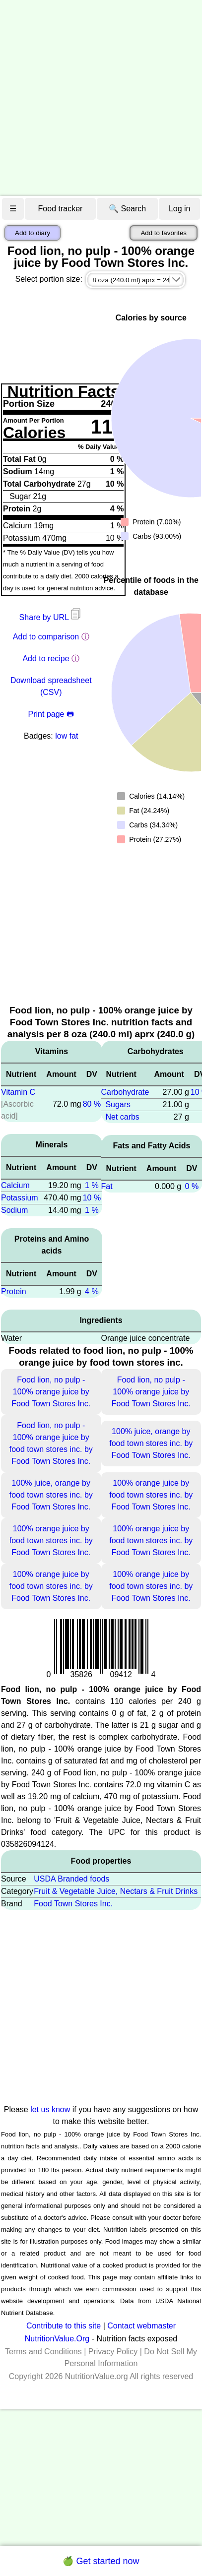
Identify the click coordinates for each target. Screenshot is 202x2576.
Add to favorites (163, 233)
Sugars (118, 1104)
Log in (180, 208)
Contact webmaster (141, 2326)
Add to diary (32, 233)
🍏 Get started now (101, 2561)
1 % (92, 1185)
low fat (66, 736)
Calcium (15, 1185)
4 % (92, 1291)
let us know (50, 2109)
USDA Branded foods (71, 1879)
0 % (192, 1186)
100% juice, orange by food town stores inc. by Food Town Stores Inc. (151, 1443)
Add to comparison (46, 636)
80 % (92, 1104)
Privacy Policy (113, 2351)
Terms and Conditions (43, 2351)
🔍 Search (127, 208)
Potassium (19, 1198)
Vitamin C (18, 1092)
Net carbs (122, 1117)
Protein (13, 1291)
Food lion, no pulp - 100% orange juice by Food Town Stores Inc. (50, 1392)
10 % (92, 1198)
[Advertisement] (93, 98)
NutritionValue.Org (57, 2338)
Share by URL (51, 617)
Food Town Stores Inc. (73, 1903)
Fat (107, 1186)
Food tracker (60, 208)
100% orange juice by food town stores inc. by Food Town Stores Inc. (151, 1495)
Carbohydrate (125, 1092)
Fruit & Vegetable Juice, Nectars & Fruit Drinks (116, 1891)
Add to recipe (45, 658)
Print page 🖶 (51, 714)
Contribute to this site (63, 2326)
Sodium (14, 1210)
